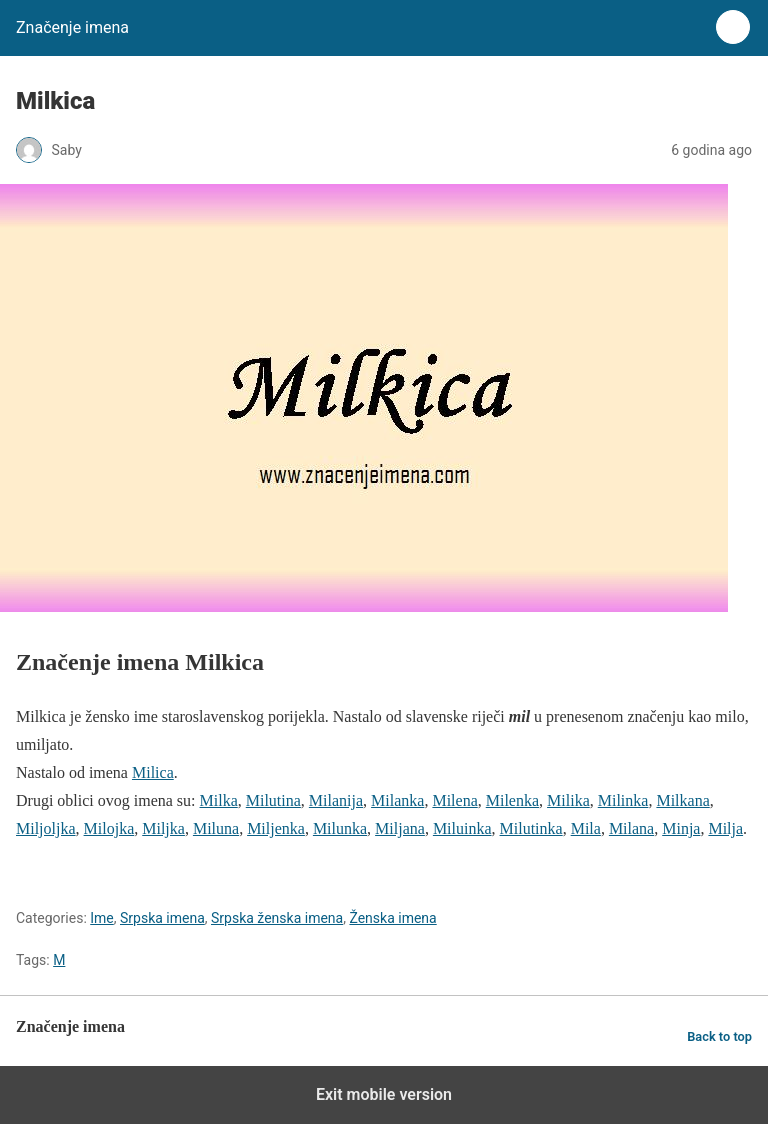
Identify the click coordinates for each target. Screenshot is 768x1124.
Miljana (400, 828)
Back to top (719, 1036)
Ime (102, 918)
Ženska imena (392, 918)
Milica (153, 772)
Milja (725, 828)
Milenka (512, 800)
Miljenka (276, 828)
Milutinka (531, 828)
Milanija (336, 800)
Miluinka (462, 828)
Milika (568, 800)
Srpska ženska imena (277, 918)
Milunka (340, 828)
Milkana (682, 800)
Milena (454, 800)
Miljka (163, 828)
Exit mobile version (384, 1094)
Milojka (109, 828)
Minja (681, 828)
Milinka (623, 800)
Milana (631, 828)
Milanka (397, 800)
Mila (586, 828)
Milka (219, 800)
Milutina (273, 800)
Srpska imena (162, 918)
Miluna (216, 828)
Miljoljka (46, 828)
